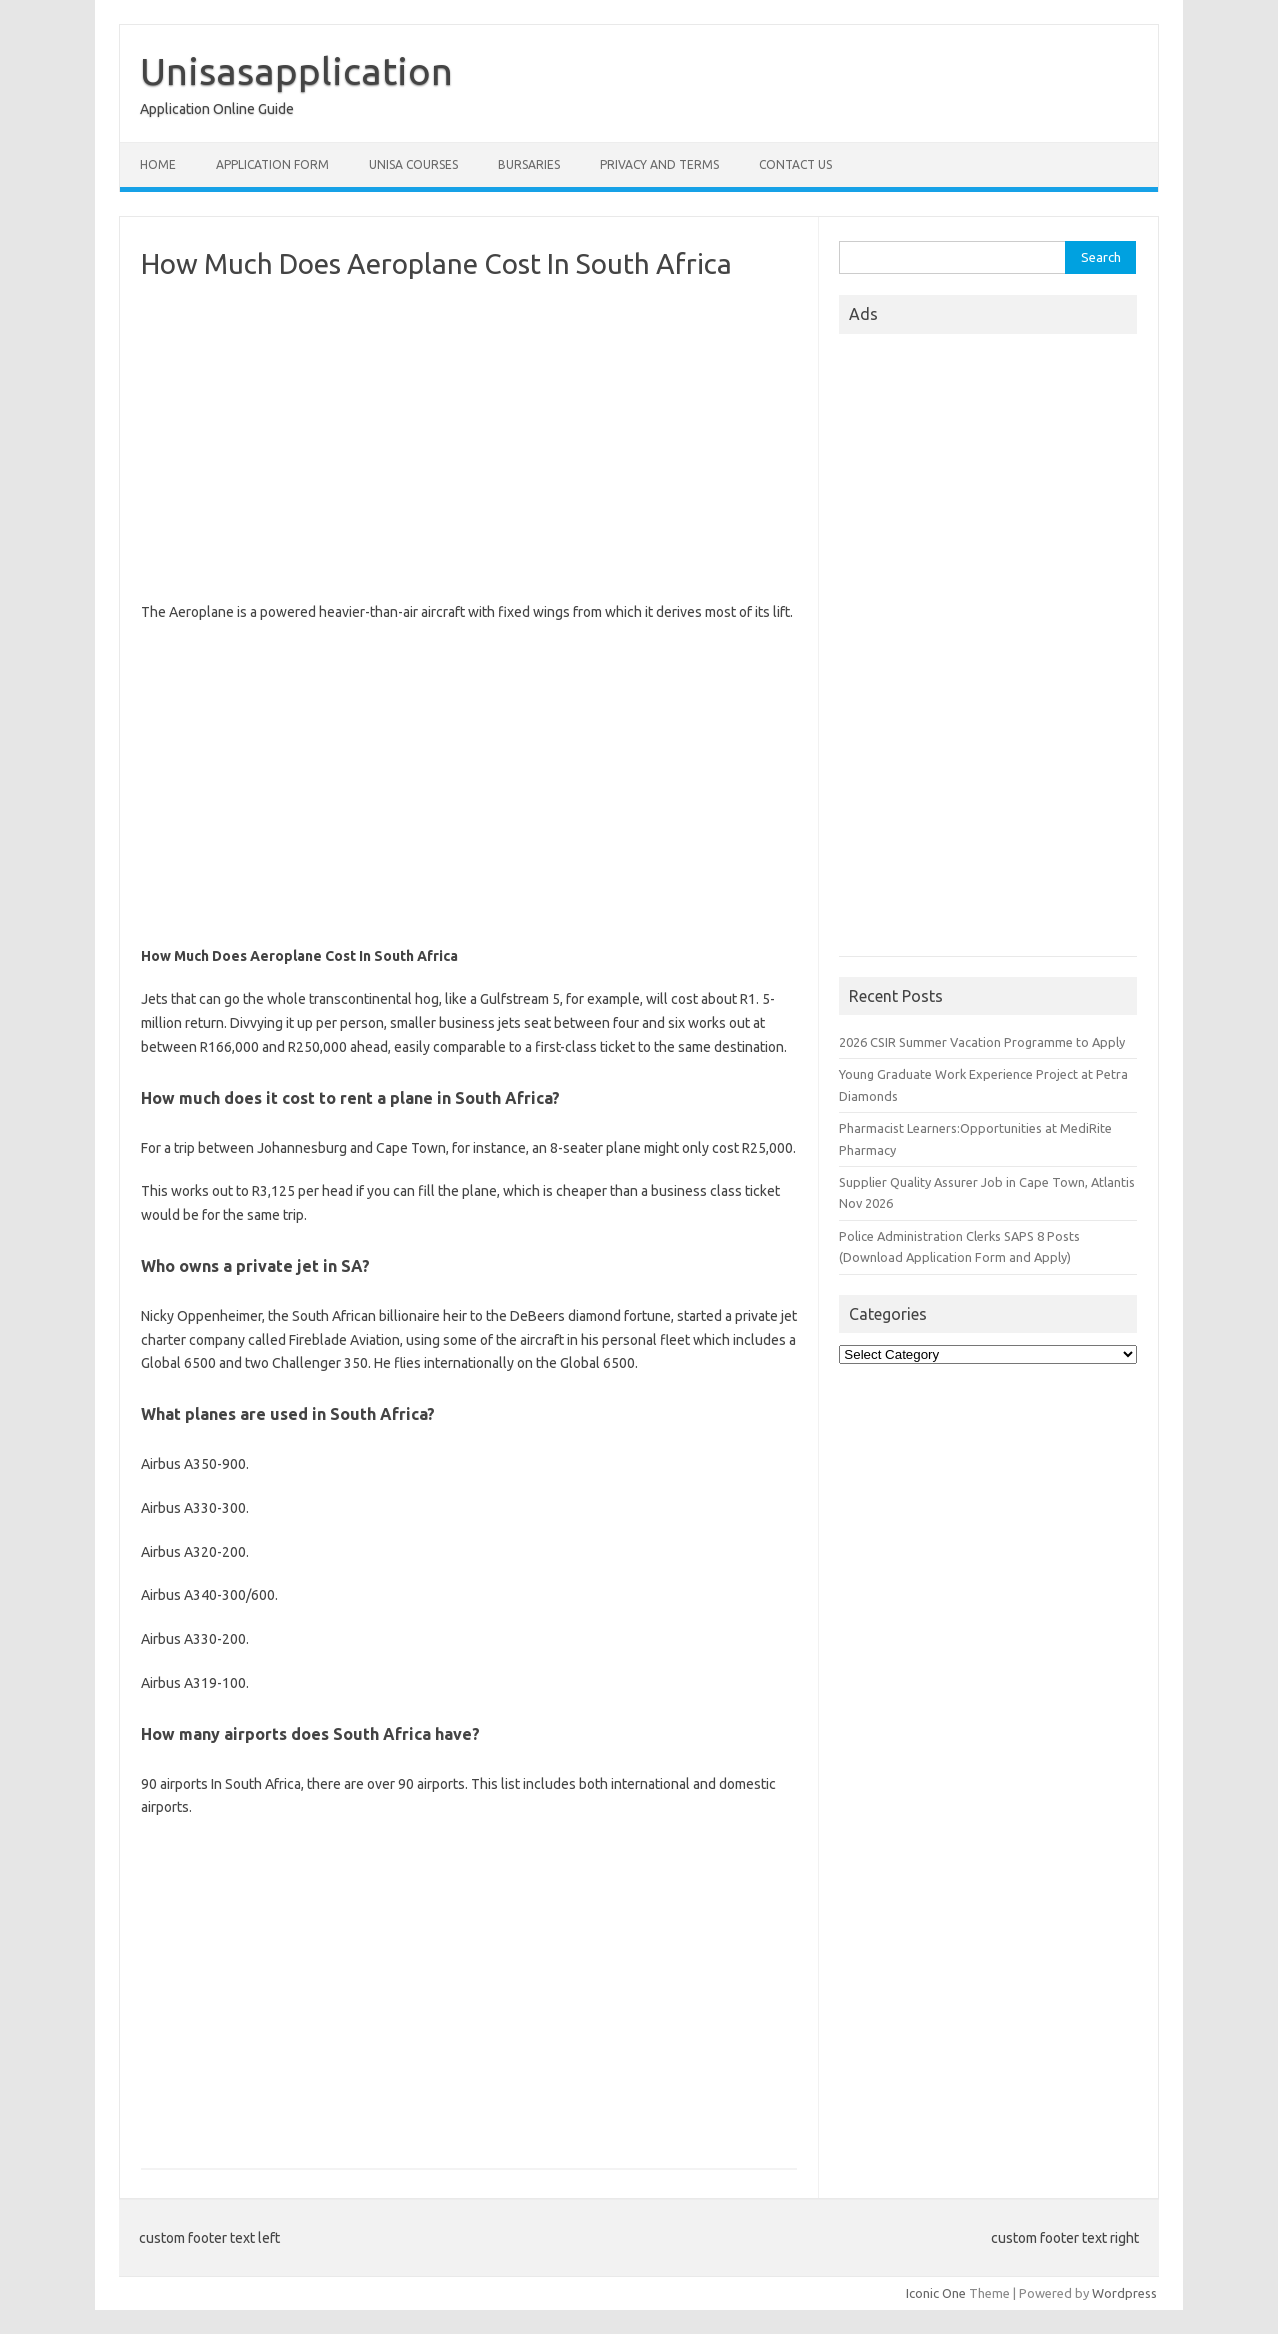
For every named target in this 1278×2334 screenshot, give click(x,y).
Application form (272, 164)
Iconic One (936, 2293)
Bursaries (529, 164)
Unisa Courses (413, 164)
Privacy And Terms (659, 164)
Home (158, 164)
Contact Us (795, 164)
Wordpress (1124, 2293)
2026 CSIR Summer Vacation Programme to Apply (982, 1042)
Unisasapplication (296, 71)
